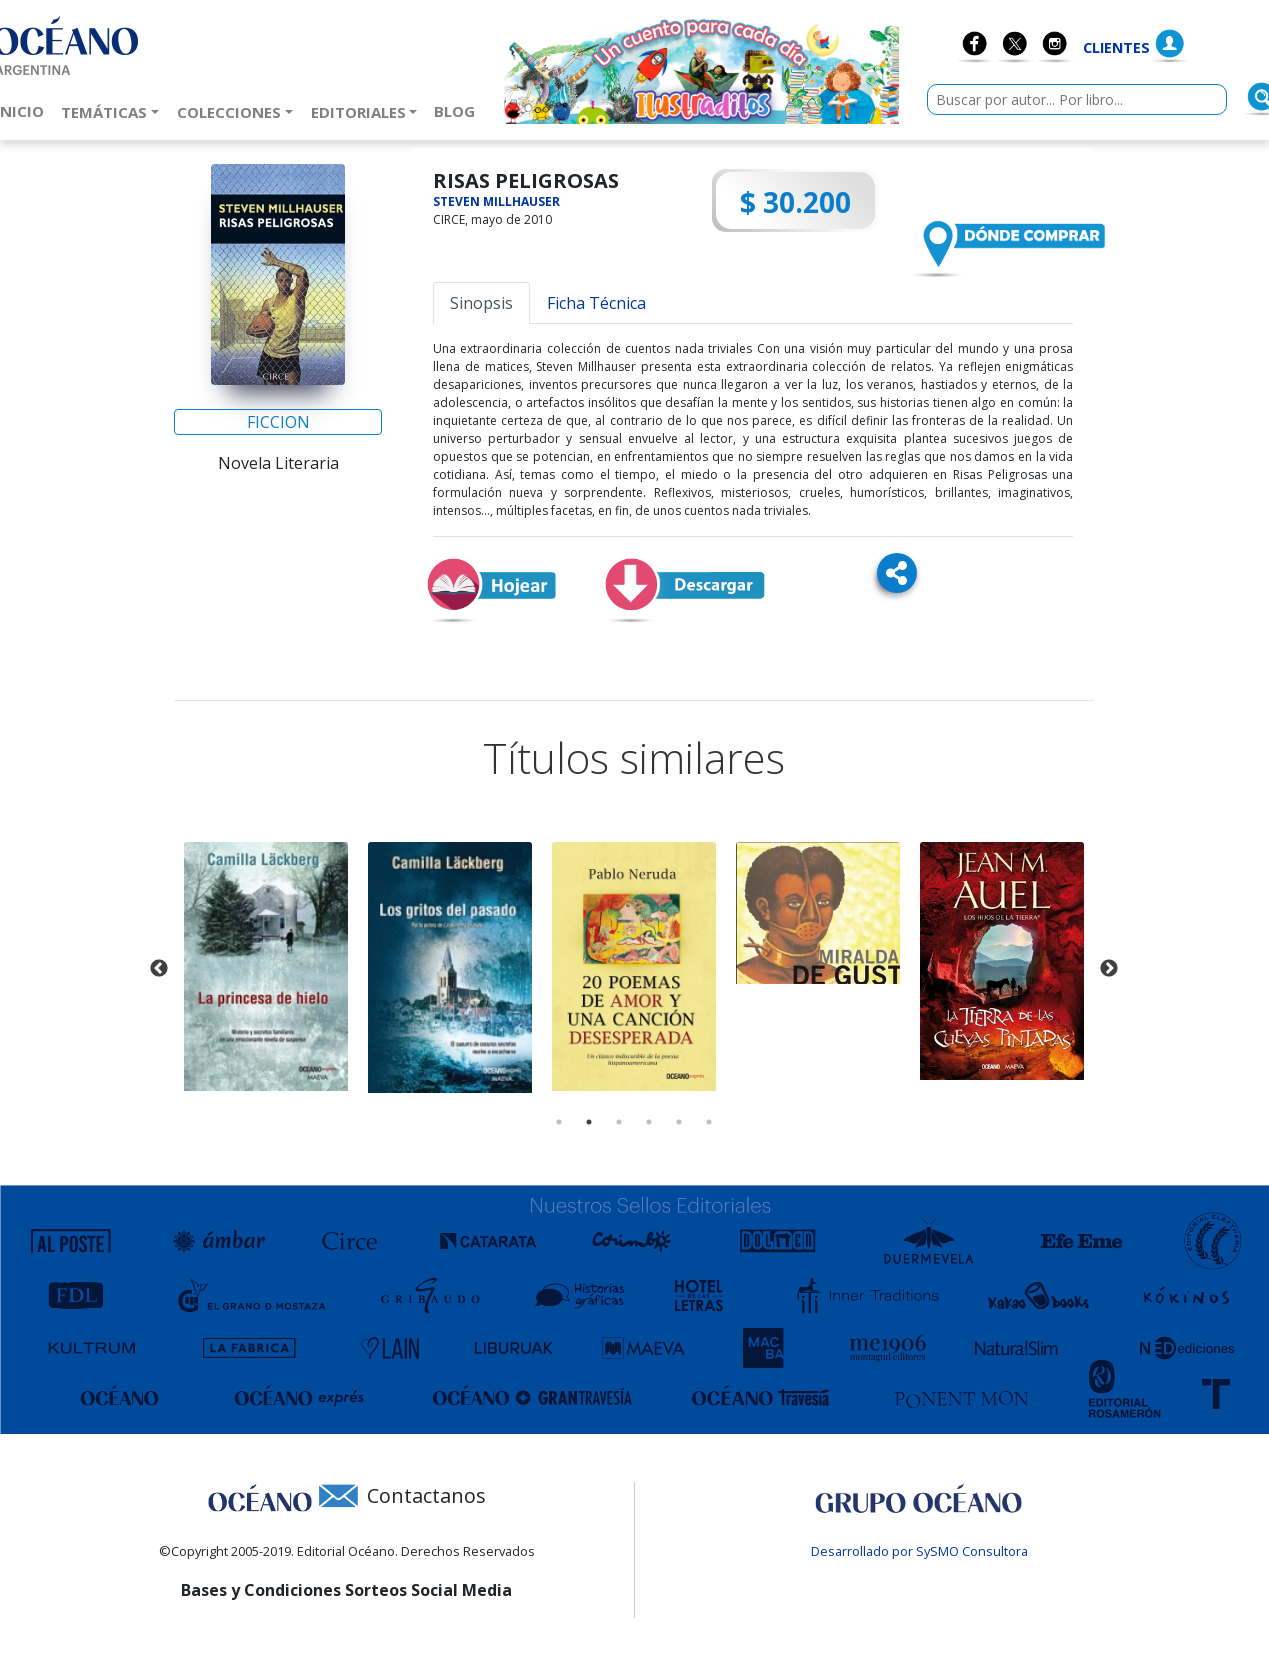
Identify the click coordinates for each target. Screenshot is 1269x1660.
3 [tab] (619, 1122)
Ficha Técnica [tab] (596, 303)
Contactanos (426, 1495)
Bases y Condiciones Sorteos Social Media (346, 1590)
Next (1109, 969)
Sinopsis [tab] (481, 303)
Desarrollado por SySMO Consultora (919, 1551)
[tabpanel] (266, 966)
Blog (458, 110)
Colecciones (229, 112)
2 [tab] (589, 1122)
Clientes (1116, 47)
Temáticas (104, 112)
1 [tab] (559, 1122)
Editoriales (358, 112)
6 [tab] (709, 1122)
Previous (159, 969)
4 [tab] (649, 1122)
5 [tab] (679, 1122)
